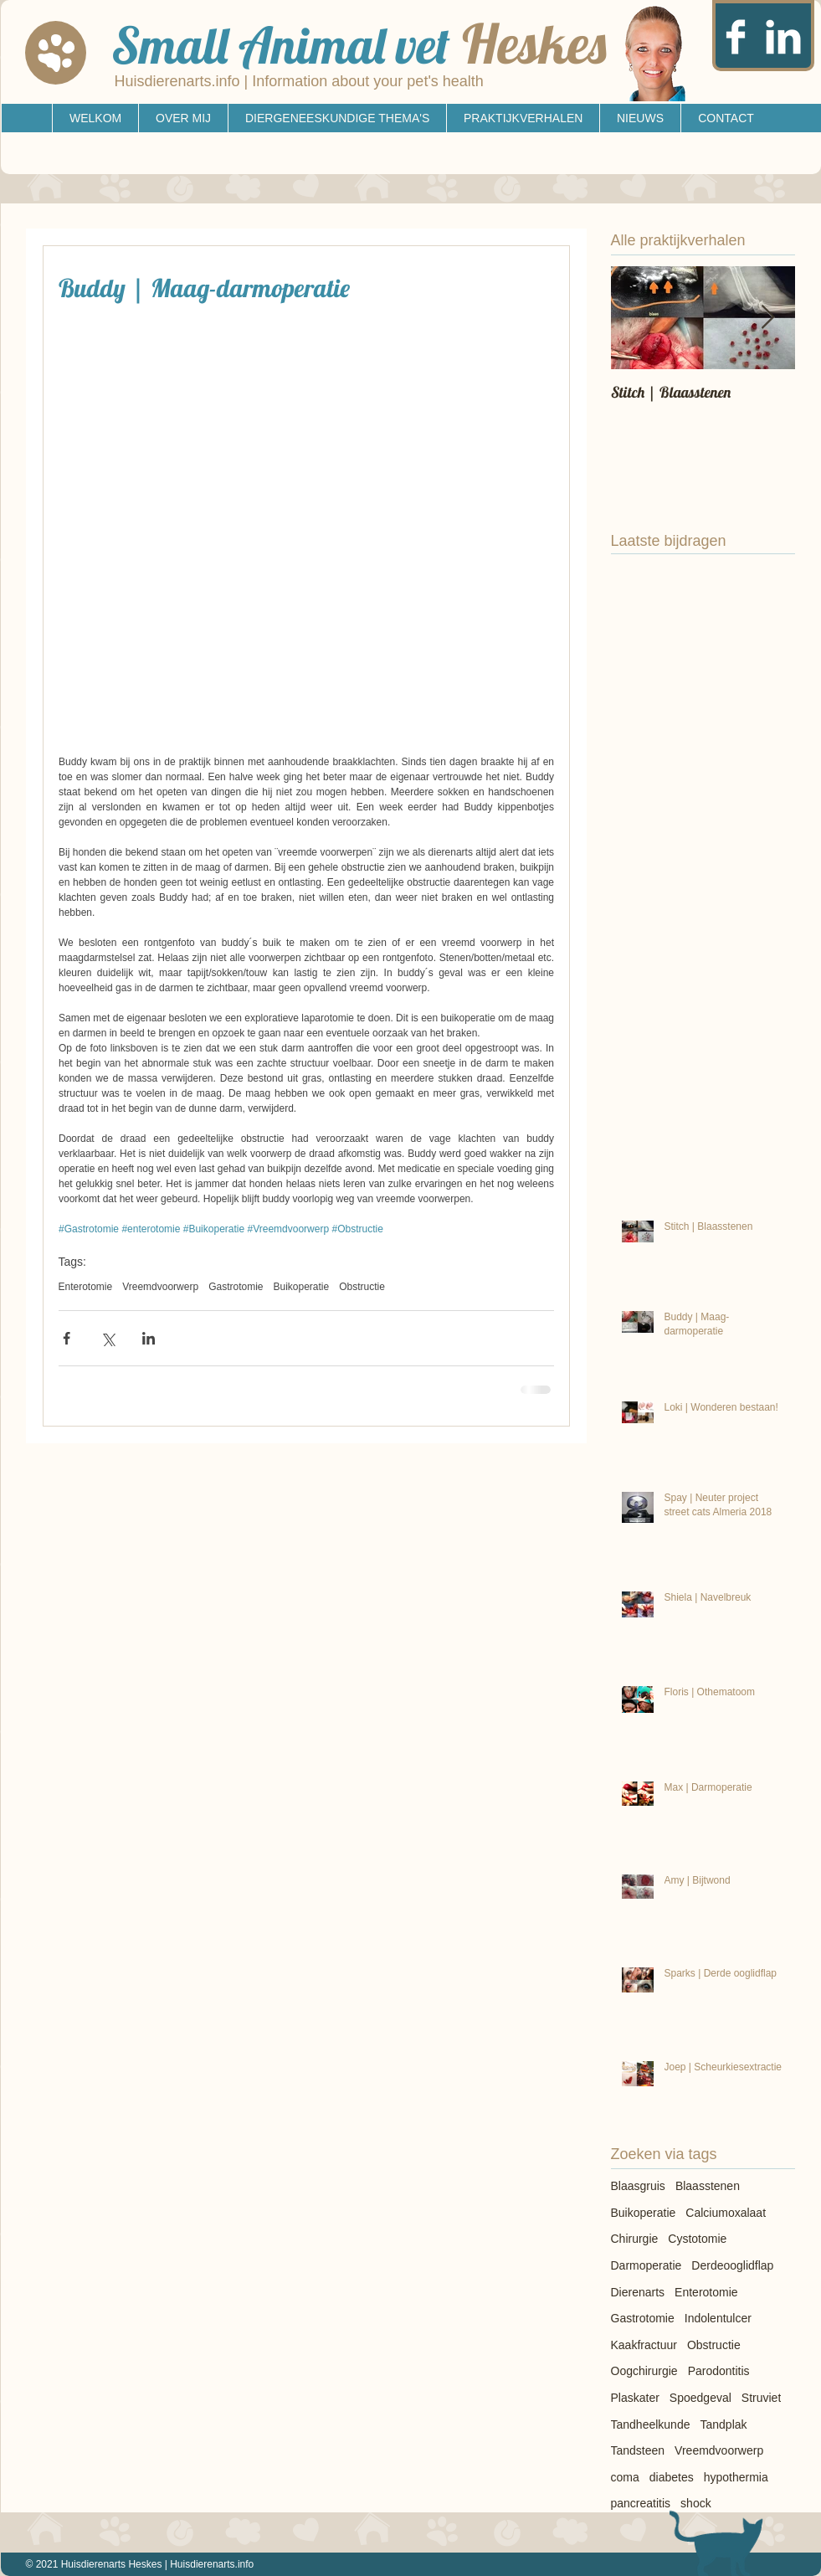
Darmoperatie (646, 2265)
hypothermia (736, 2477)
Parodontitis (719, 2371)
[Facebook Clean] (735, 36)
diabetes (671, 2477)
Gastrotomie (235, 1287)
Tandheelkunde (650, 2424)
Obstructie (362, 1287)
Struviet (761, 2397)
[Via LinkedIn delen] (149, 1338)
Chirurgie (635, 2238)
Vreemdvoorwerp (160, 1287)
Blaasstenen (707, 2186)
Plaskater (635, 2397)
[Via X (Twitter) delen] (107, 1338)
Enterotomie (86, 1287)
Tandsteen (638, 2450)
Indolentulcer (718, 2318)
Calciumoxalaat (725, 2212)
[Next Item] (768, 318)
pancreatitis (641, 2503)
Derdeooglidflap (732, 2265)
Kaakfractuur (644, 2345)
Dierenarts (638, 2292)
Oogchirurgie (644, 2371)
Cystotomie (697, 2238)
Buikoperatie (302, 1287)
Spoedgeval (700, 2397)
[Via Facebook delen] (66, 1338)
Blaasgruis (638, 2186)
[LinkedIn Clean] (783, 36)
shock (695, 2503)
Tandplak (723, 2424)
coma (625, 2477)
